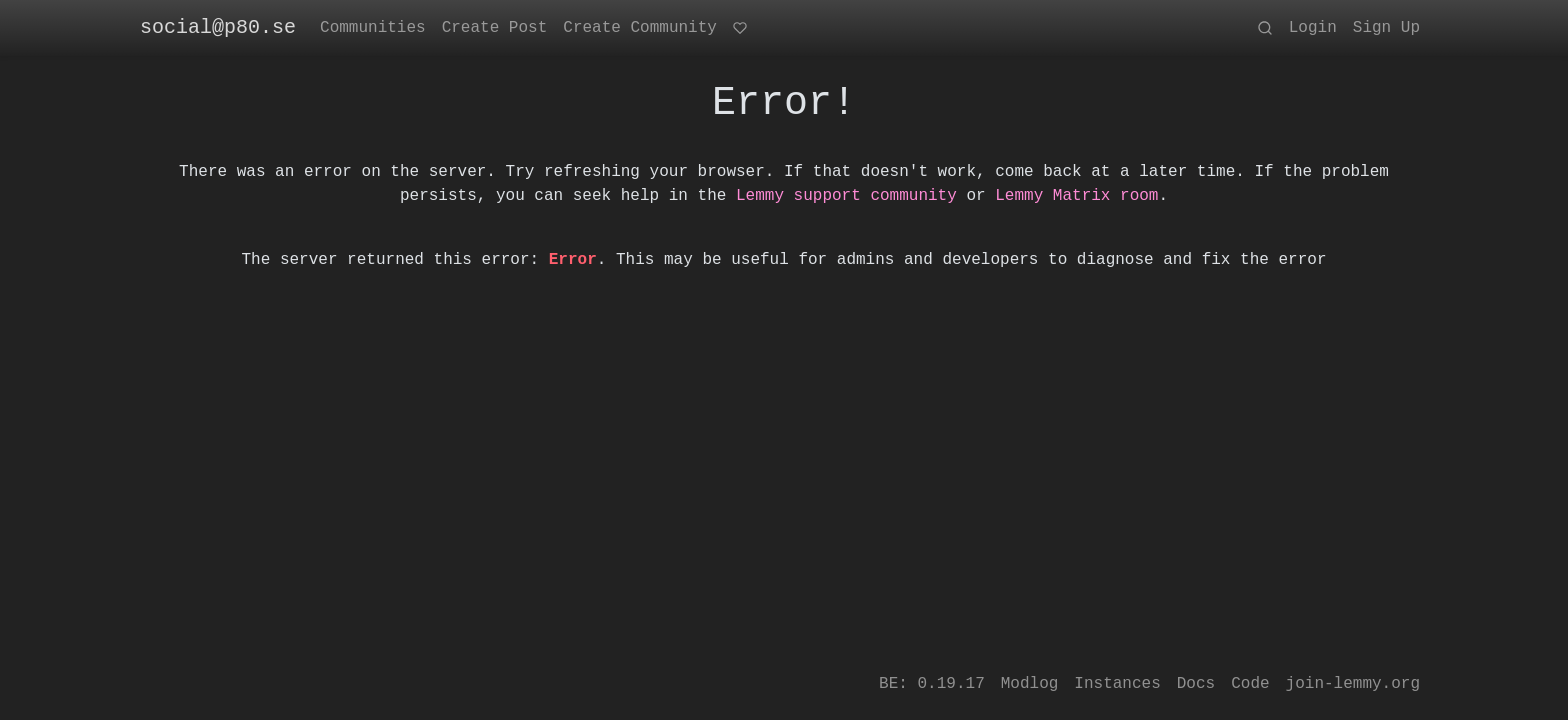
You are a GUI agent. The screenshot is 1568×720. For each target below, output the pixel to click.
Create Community (640, 28)
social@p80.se (218, 27)
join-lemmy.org (1353, 684)
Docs (1196, 684)
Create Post (495, 28)
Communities (373, 28)
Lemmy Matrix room (1076, 196)
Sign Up (1386, 28)
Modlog (1030, 684)
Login (1313, 28)
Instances (1117, 684)
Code (1250, 684)
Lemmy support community (846, 196)
